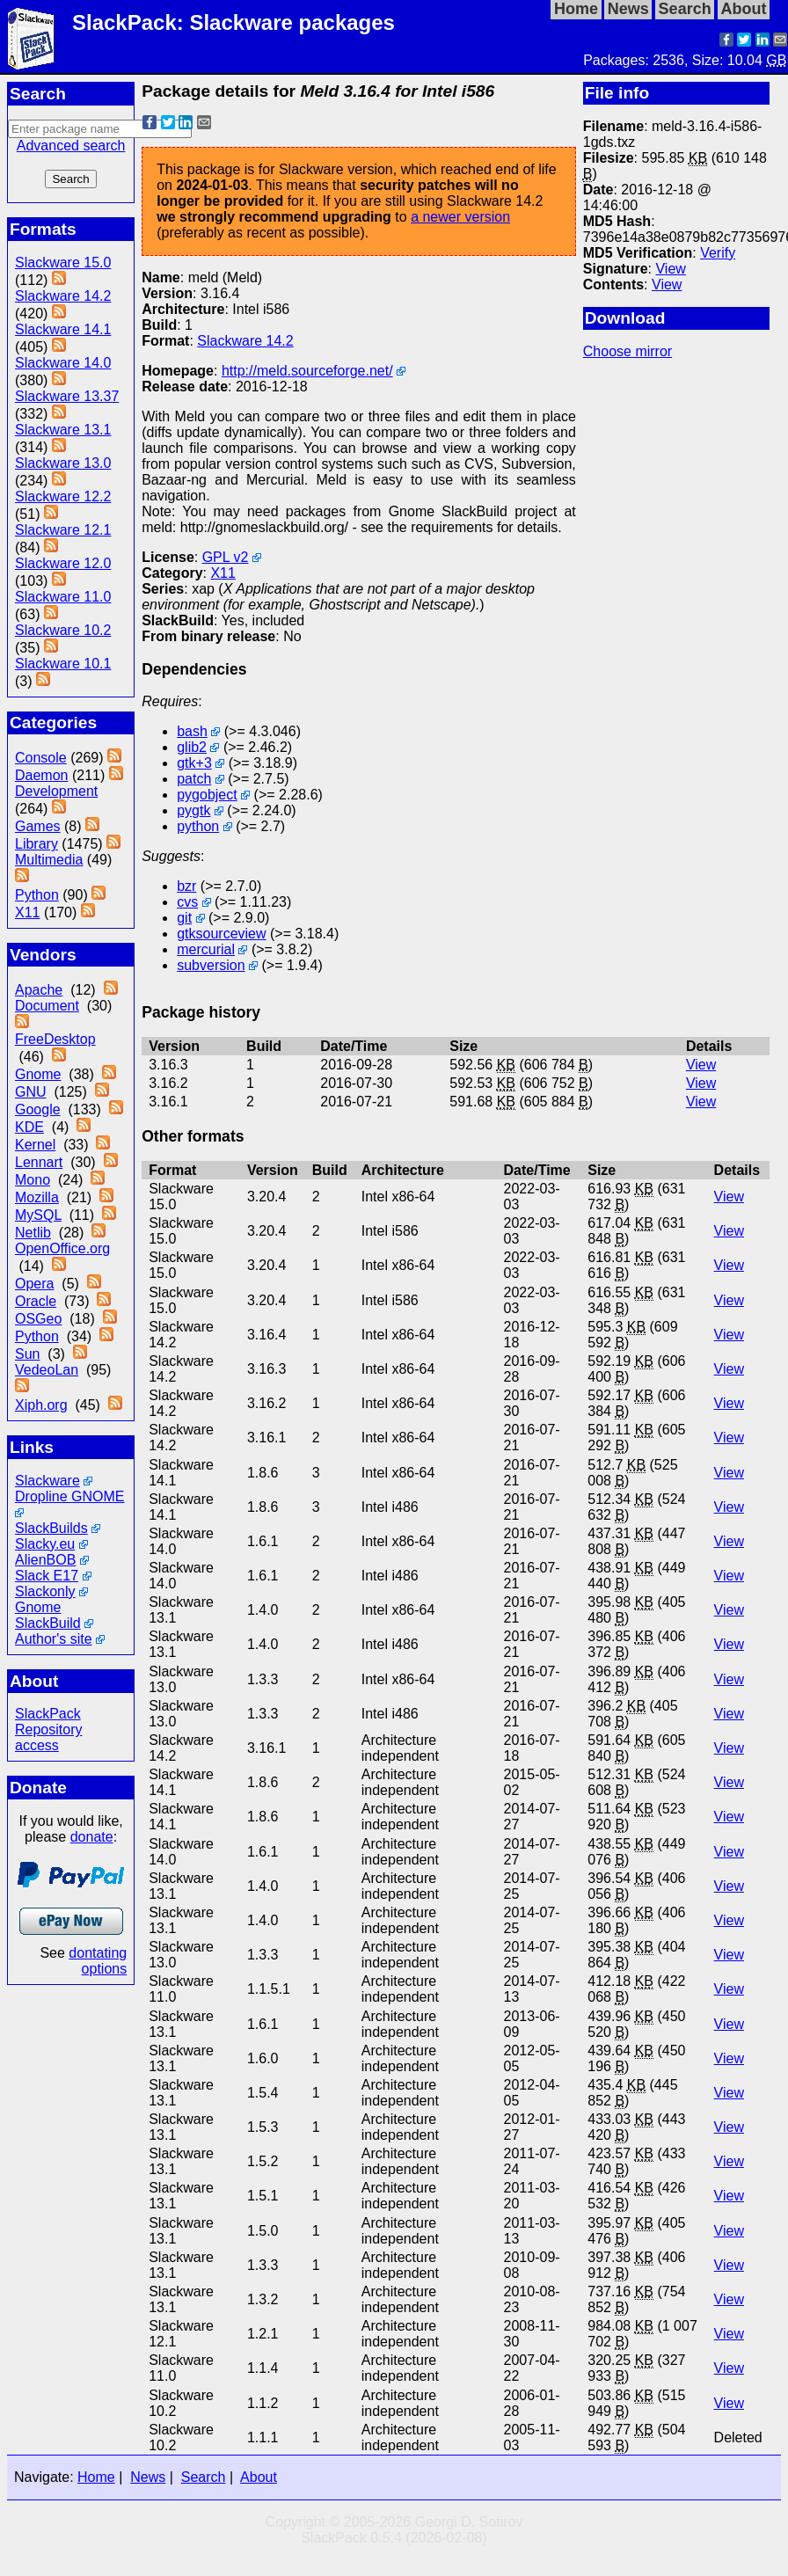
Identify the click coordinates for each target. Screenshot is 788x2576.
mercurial (206, 949)
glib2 (192, 747)
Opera (34, 1283)
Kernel (35, 1144)
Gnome (38, 1074)
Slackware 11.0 (63, 596)
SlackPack (48, 1713)
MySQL (38, 1215)
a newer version (460, 216)
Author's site (53, 1638)
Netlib (33, 1232)
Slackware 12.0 (63, 563)
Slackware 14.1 (63, 329)
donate (91, 1836)
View (670, 268)
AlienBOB (45, 1559)
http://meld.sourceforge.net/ (307, 370)
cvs (187, 901)
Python (37, 894)
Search (203, 2477)
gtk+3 (194, 762)
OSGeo (38, 1318)
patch (194, 778)
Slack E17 (46, 1575)
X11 (27, 912)
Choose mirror (627, 351)
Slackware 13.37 (67, 396)
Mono (32, 1179)
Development (56, 791)
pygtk (193, 810)
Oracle (35, 1301)
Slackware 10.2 (63, 630)
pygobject (207, 794)
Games (38, 826)
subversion (210, 965)
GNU (31, 1091)
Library (36, 843)
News (147, 2477)
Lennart (38, 1162)
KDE (29, 1127)
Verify (717, 252)
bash (192, 731)
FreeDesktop (55, 1039)
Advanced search (71, 145)
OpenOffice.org (62, 1248)
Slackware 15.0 (63, 262)
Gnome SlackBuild (48, 1615)
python (198, 826)
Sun (27, 1353)
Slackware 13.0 (63, 463)
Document (47, 1005)
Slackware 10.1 (63, 663)
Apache (38, 989)
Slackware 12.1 (63, 529)
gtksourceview (221, 933)
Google (38, 1109)
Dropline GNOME (69, 1496)
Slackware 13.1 (63, 429)
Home (96, 2477)
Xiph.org (41, 1404)
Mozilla (37, 1197)
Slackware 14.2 (63, 295)
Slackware (47, 1480)
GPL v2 (225, 557)
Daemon (41, 775)
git (184, 917)
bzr (186, 886)
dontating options (98, 1960)
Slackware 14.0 (63, 362)
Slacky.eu (45, 1543)
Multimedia (49, 859)
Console (41, 757)
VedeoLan (46, 1369)
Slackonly (45, 1591)
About (258, 2477)
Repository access (48, 1737)
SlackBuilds (51, 1528)
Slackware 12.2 (63, 496)
